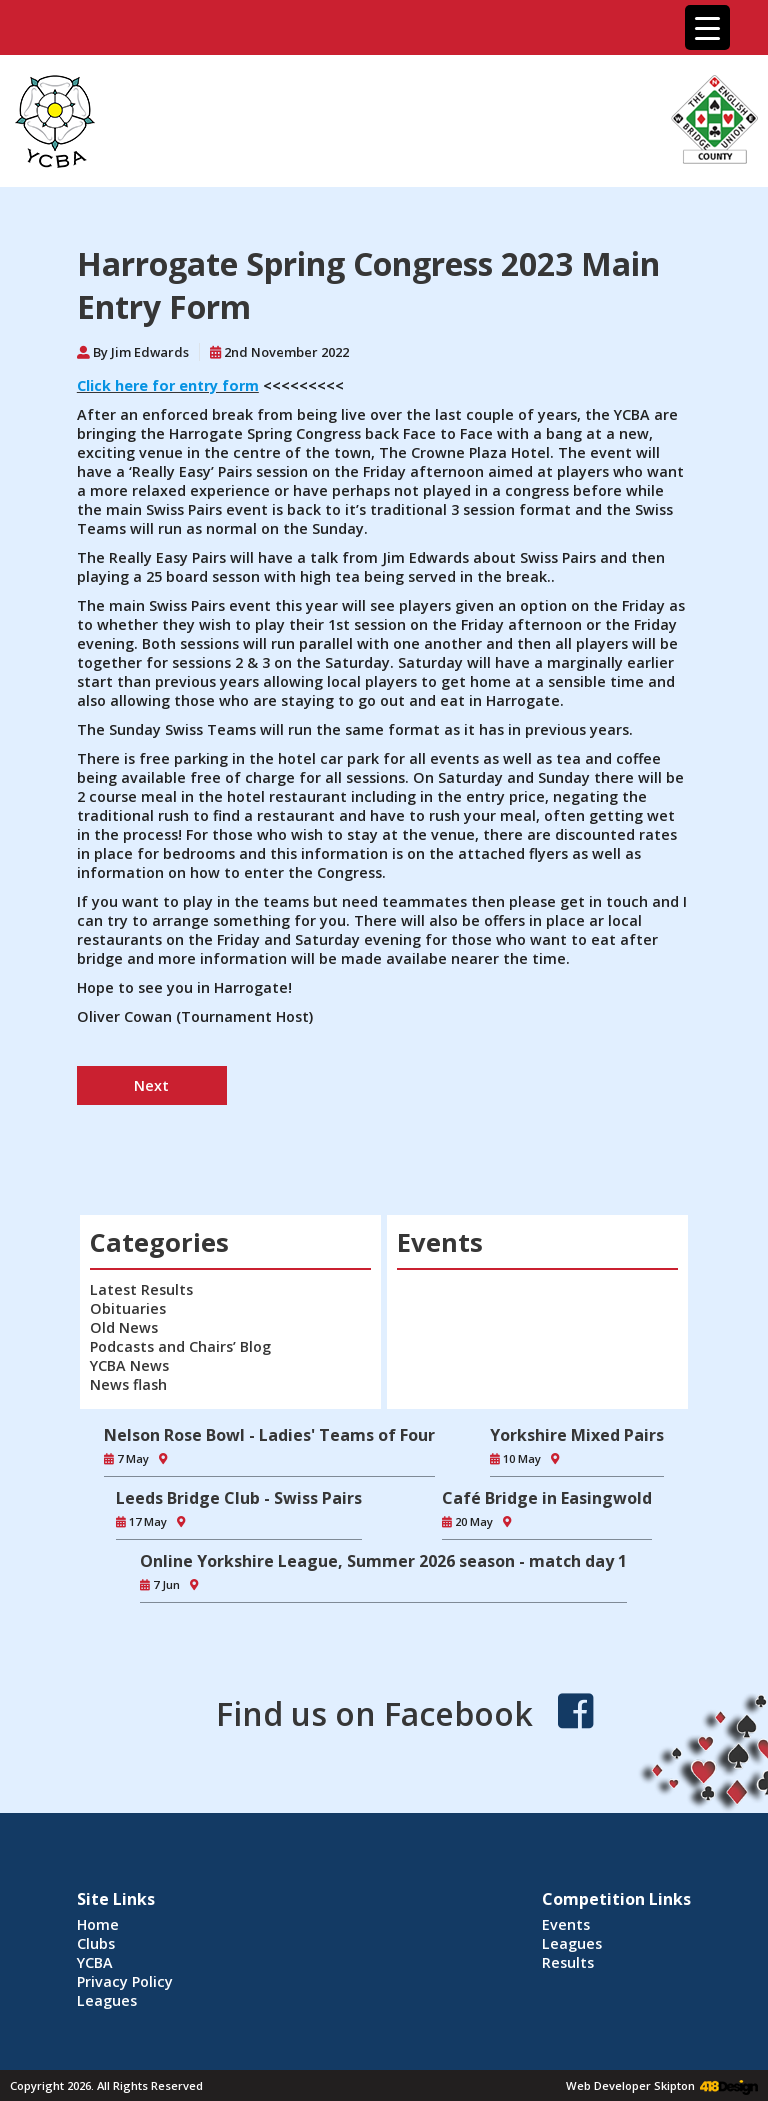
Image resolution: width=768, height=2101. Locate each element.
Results (568, 1962)
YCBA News (129, 1365)
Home (98, 1924)
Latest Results (141, 1289)
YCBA (95, 1962)
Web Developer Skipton (630, 2085)
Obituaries (128, 1308)
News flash (128, 1384)
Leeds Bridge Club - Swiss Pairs (239, 1498)
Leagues (107, 2000)
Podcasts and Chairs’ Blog (180, 1346)
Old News (124, 1327)
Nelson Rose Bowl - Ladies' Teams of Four (269, 1435)
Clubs (96, 1943)
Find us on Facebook (374, 1713)
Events (566, 1924)
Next (151, 1085)
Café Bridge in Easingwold (547, 1498)
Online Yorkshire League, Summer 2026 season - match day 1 (383, 1561)
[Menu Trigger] (707, 27)
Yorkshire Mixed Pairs (577, 1435)
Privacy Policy (125, 1981)
